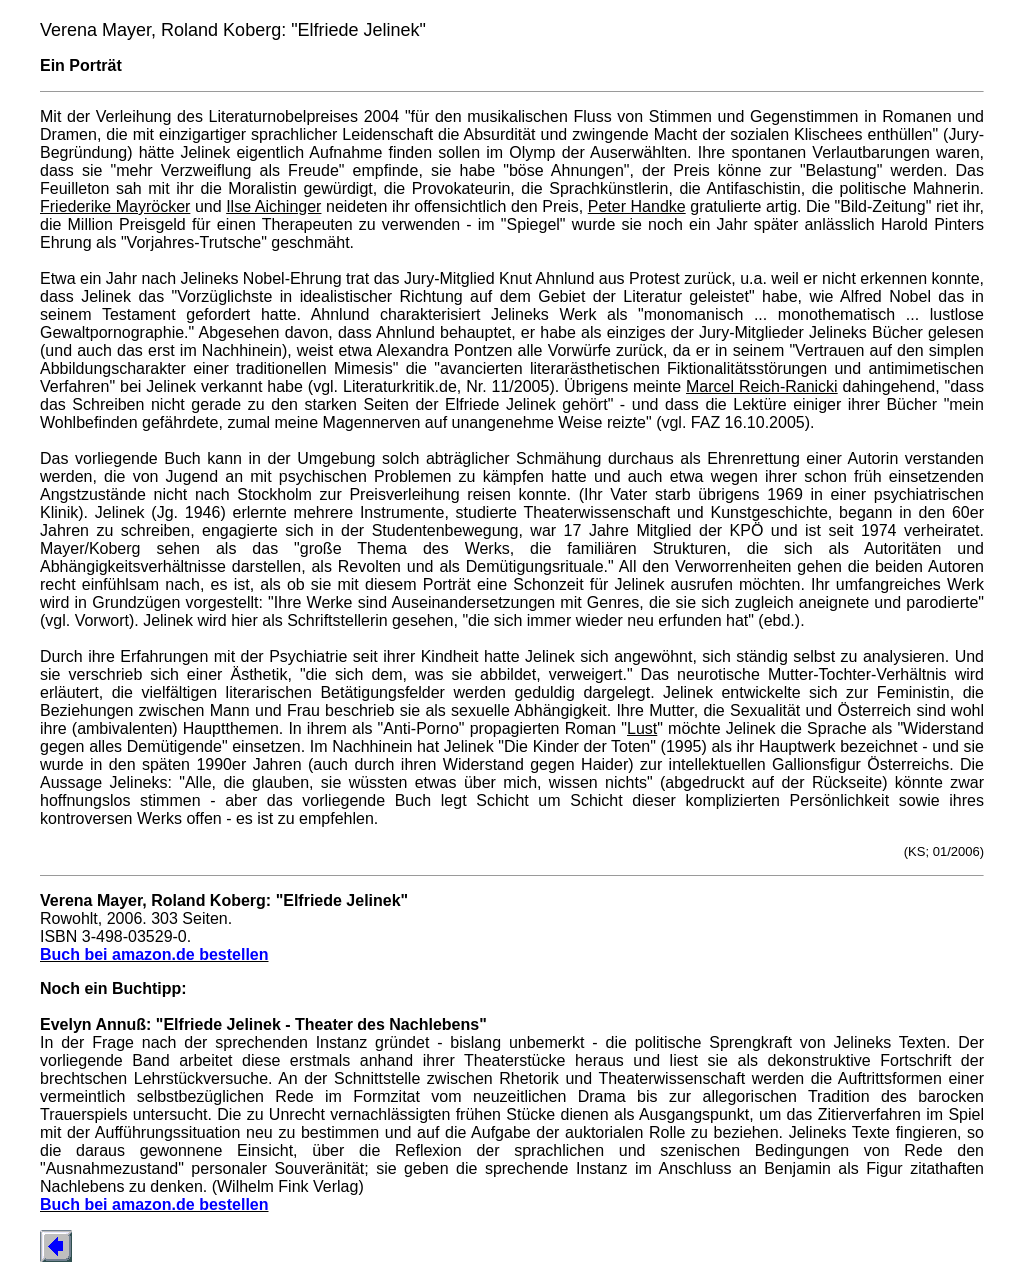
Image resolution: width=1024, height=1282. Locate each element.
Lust (642, 728)
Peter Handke (637, 206)
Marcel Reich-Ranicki (762, 386)
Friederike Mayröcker (115, 206)
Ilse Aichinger (273, 206)
